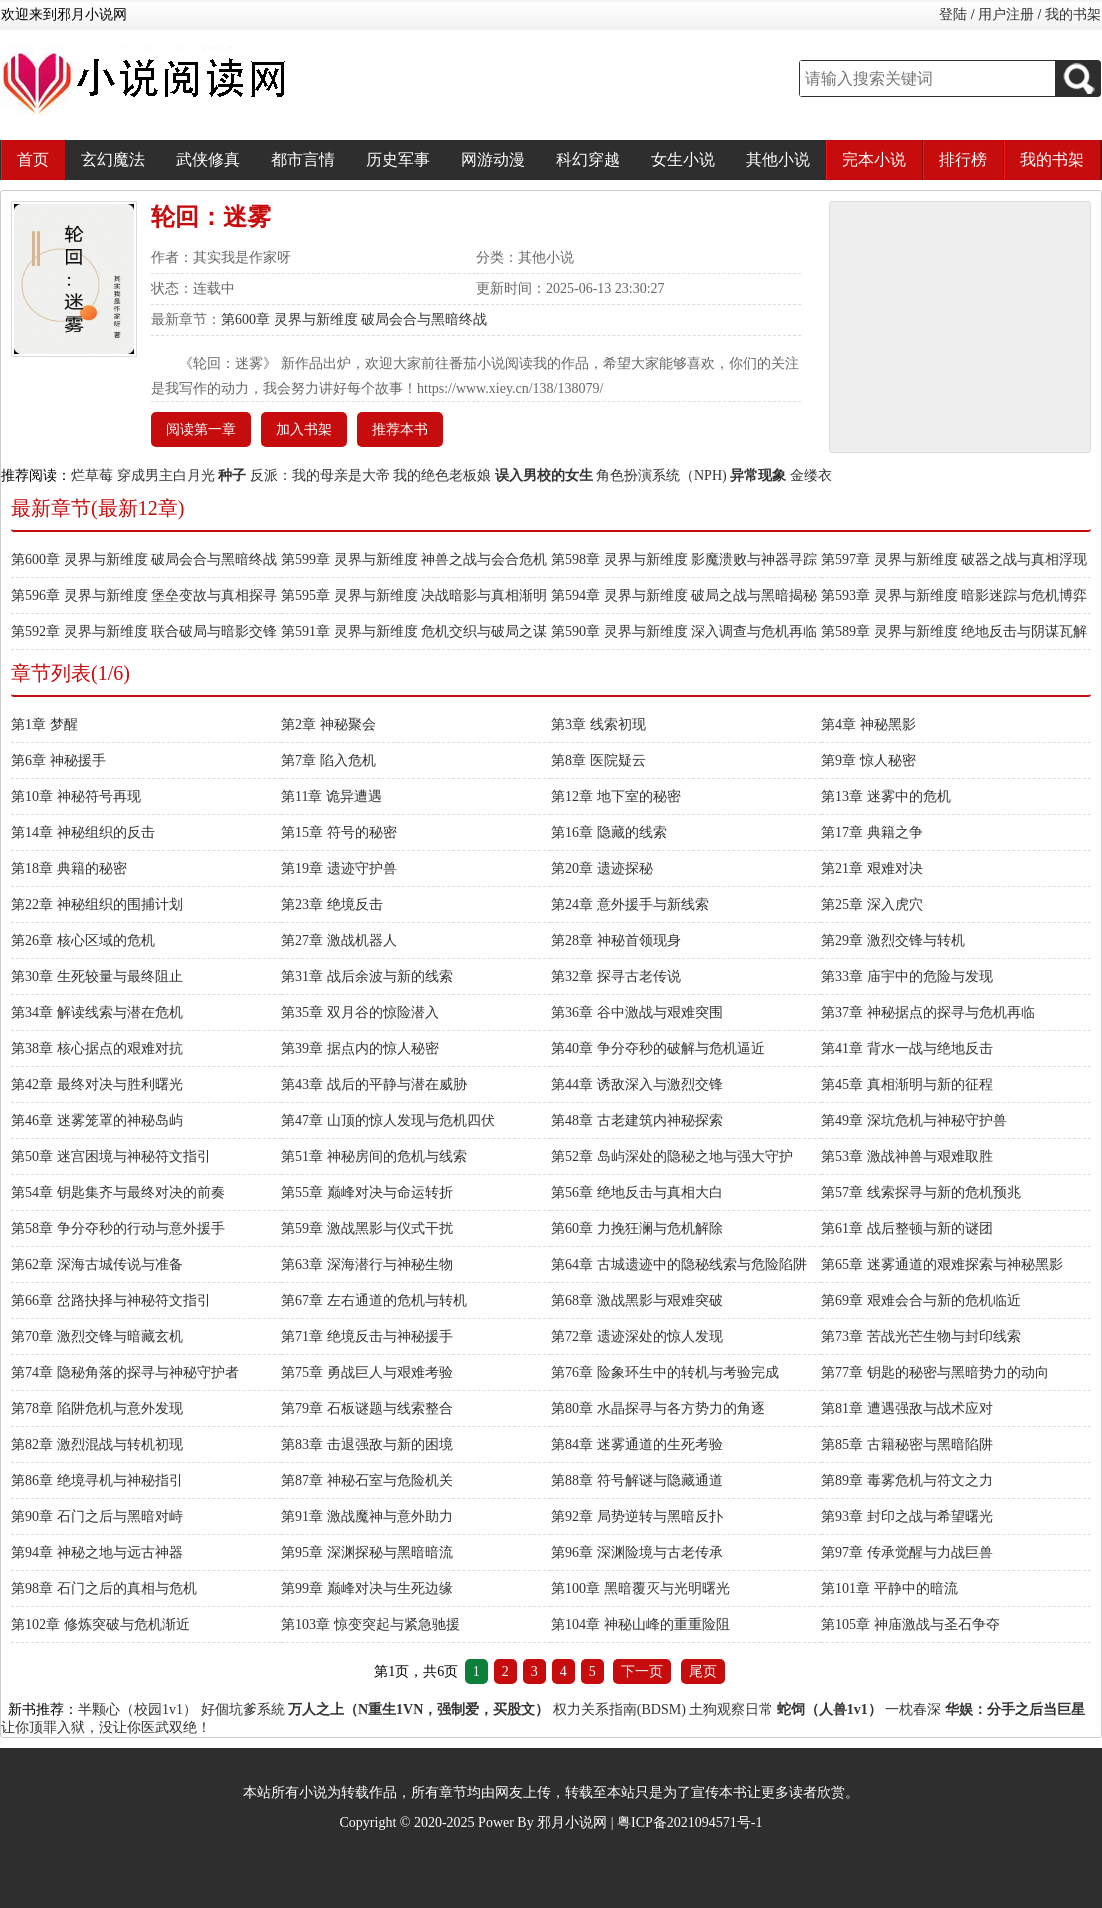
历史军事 (398, 159)
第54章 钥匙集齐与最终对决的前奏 (118, 1192)
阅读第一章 (201, 429)
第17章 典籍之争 (872, 832)
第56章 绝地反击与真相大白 (637, 1192)
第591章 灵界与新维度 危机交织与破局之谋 (414, 631)
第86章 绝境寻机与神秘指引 (97, 1480)
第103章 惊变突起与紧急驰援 (370, 1624)
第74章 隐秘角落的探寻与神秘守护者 (125, 1372)
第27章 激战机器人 (339, 940)
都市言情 (303, 159)
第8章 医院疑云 (598, 760)
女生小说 (683, 159)
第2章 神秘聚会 (328, 724)
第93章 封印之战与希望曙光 (907, 1516)
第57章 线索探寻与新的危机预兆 (921, 1192)
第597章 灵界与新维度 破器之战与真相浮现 (954, 559)
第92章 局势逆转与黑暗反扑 (637, 1516)
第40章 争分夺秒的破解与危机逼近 (658, 1048)
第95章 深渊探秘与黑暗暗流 (367, 1552)
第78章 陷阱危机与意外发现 (97, 1408)
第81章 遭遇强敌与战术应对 (907, 1408)
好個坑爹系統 (243, 1709)
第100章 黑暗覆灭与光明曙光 (640, 1588)
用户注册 (1006, 14)
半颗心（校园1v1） (137, 1709)
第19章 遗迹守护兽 (339, 868)
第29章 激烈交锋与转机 (893, 940)
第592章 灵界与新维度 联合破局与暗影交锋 (144, 631)
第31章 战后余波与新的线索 (367, 976)
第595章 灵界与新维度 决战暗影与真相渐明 (414, 595)
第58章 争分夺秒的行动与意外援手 (118, 1228)
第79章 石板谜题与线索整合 (367, 1408)
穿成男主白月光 (166, 475)
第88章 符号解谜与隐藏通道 (637, 1480)
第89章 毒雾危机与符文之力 (907, 1480)
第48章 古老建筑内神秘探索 (637, 1120)
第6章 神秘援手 (58, 760)
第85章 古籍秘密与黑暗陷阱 (907, 1444)
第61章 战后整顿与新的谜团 (907, 1228)
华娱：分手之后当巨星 (1015, 1709)
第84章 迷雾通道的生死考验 (637, 1444)
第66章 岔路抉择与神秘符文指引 (111, 1300)
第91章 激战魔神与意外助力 (367, 1516)
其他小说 (778, 159)
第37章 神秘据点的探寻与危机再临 (928, 1012)
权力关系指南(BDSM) (619, 1709)
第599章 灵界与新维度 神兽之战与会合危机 (414, 559)
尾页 (703, 1671)
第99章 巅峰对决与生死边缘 (367, 1588)
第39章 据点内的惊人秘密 (360, 1048)
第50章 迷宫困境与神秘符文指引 (111, 1156)
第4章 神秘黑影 (868, 724)
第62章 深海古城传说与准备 (97, 1264)
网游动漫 (493, 159)
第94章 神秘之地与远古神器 (97, 1552)
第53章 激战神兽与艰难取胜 (907, 1156)
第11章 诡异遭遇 (331, 796)
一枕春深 (913, 1709)
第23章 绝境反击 (332, 904)
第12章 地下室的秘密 (616, 796)
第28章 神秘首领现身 (616, 940)
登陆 (953, 14)
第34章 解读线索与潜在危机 (97, 1012)
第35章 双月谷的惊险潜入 (360, 1012)
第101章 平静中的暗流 (889, 1588)
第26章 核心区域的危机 (83, 940)
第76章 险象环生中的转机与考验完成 (665, 1372)
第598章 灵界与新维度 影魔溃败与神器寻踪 (684, 559)
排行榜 (963, 159)
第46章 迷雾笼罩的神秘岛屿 (97, 1120)
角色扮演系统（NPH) (661, 475)
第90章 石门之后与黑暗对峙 (97, 1516)
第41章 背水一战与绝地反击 (907, 1048)
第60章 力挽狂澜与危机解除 (637, 1228)
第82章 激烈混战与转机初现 (97, 1444)
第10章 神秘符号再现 (76, 796)
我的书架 (1073, 14)
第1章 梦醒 (44, 724)
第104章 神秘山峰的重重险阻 (640, 1624)
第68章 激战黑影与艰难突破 (637, 1300)
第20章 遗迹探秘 (602, 868)
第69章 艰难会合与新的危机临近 (921, 1300)
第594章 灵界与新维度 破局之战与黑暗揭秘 (684, 595)
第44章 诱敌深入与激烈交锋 (637, 1084)
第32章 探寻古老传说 (616, 976)
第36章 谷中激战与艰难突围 (637, 1012)
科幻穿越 (588, 159)
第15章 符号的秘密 (339, 832)
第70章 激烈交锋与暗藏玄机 (97, 1336)
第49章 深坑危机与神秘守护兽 (914, 1120)
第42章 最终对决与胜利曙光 (97, 1084)
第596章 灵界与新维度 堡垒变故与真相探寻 (144, 595)
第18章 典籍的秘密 (69, 868)
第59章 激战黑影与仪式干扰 (367, 1228)
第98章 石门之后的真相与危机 (104, 1588)
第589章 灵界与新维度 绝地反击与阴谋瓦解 (954, 631)
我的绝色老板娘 (442, 475)
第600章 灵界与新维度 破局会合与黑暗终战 (354, 319)
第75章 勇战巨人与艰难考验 (367, 1372)
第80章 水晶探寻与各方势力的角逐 (658, 1408)
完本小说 (874, 159)
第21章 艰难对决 (872, 868)
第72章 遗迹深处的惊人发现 (637, 1336)
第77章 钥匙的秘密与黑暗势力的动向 (935, 1372)
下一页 (642, 1671)
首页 (33, 159)
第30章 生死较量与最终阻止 (97, 976)
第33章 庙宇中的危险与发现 (907, 976)
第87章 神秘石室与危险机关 (367, 1480)
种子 (232, 475)
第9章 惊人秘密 (868, 760)
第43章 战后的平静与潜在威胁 (374, 1084)
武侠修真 (208, 159)
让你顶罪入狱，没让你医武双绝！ (106, 1727)
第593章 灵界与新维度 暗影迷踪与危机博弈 (954, 595)
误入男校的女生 (544, 475)
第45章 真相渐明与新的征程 (907, 1084)
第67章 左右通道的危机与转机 (374, 1300)
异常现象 (758, 475)
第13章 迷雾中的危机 (886, 796)
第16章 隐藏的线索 (609, 832)
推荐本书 (400, 429)
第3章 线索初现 (598, 724)
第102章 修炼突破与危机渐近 (100, 1624)
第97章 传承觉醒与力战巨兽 (907, 1552)
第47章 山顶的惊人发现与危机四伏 (388, 1120)
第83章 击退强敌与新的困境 (367, 1444)
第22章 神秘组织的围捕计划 (97, 904)
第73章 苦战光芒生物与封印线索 (921, 1336)
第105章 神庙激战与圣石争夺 (910, 1624)
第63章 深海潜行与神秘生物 (367, 1264)
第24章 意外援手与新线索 (630, 904)
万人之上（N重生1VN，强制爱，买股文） (418, 1709)
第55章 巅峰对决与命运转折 (367, 1192)
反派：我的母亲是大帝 (320, 475)
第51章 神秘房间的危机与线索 (374, 1156)
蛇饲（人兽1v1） (829, 1709)
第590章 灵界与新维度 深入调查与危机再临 (684, 631)
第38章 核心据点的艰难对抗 (97, 1048)
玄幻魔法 (113, 159)
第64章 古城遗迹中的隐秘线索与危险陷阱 (679, 1264)
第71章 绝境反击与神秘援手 (367, 1336)
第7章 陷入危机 (328, 760)
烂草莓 (92, 475)
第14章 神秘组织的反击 (83, 832)
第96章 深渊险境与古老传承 (637, 1552)
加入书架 (304, 429)
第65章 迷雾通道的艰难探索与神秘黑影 (942, 1264)
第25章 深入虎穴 (872, 904)
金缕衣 (811, 475)
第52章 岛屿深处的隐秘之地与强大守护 (672, 1156)
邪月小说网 (572, 1822)
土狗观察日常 (731, 1709)
